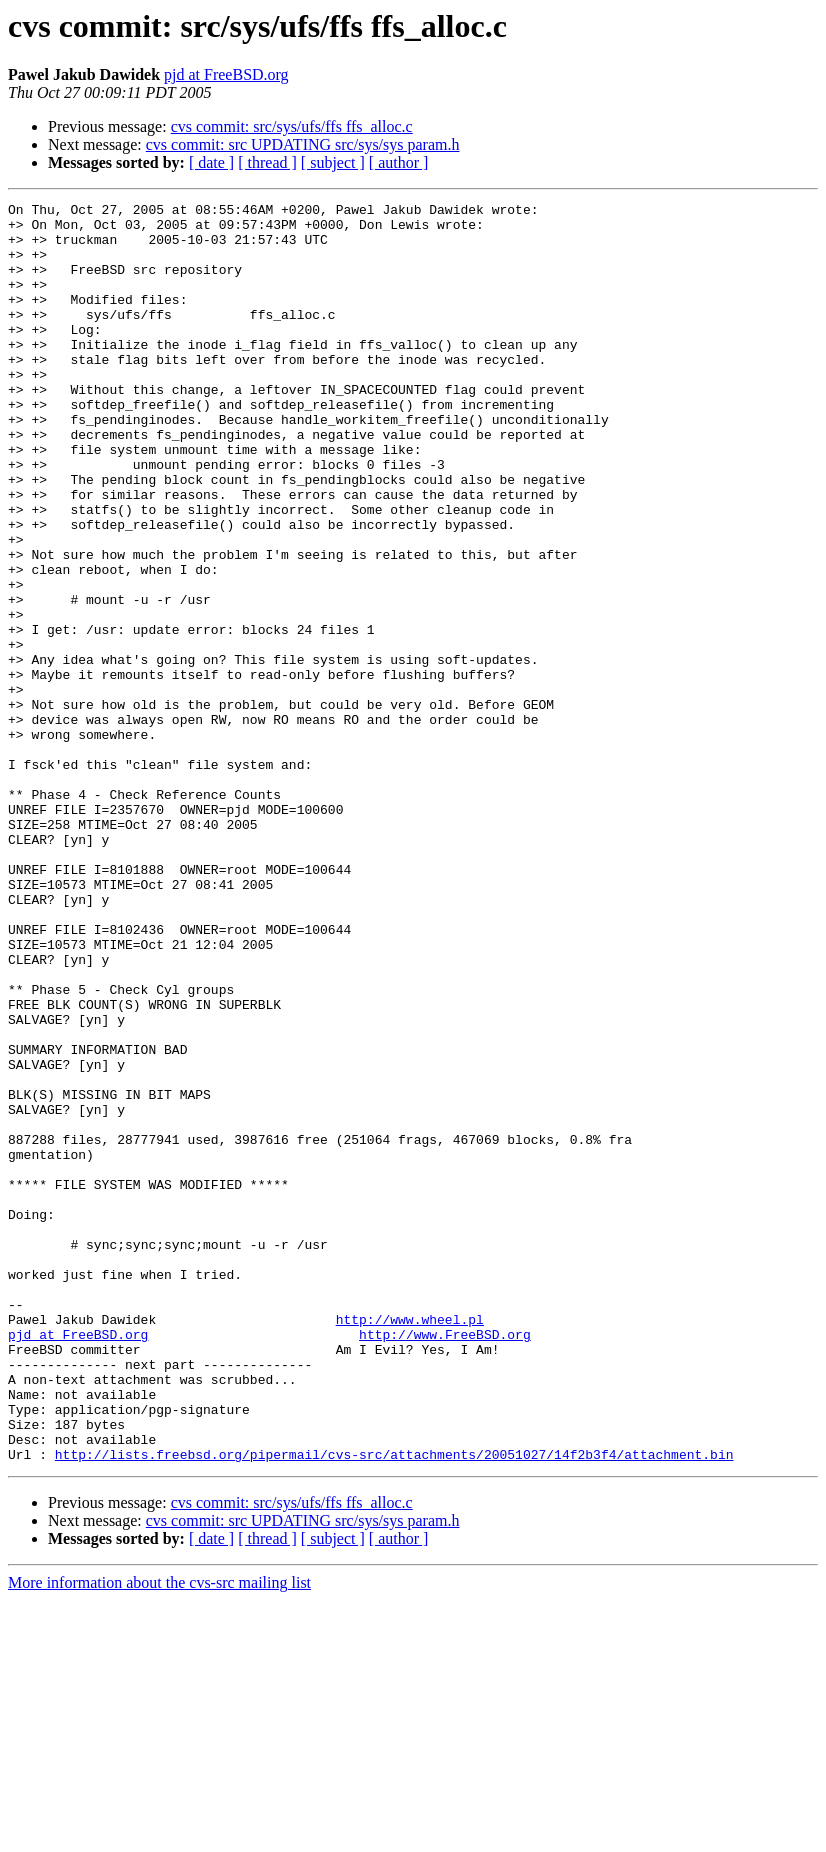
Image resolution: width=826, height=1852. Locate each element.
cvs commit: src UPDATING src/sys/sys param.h (303, 144)
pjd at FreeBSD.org (226, 74)
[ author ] (399, 162)
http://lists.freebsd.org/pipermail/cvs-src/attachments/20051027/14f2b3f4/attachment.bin (394, 1706)
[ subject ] (333, 162)
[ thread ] (267, 162)
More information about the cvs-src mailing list (159, 1834)
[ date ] (211, 162)
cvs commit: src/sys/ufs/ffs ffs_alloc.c (292, 126)
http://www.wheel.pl (410, 1544)
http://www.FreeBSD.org (445, 1562)
